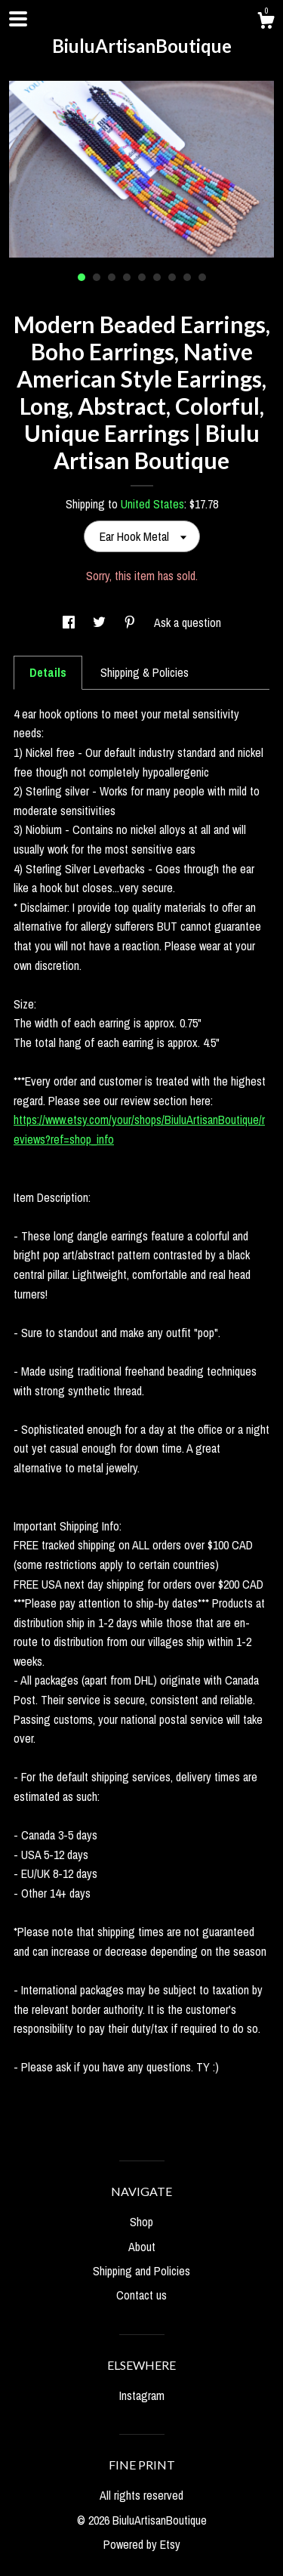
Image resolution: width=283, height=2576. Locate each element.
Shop (141, 2221)
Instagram (142, 2395)
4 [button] (127, 277)
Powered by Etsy (141, 2544)
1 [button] (81, 277)
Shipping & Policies (144, 672)
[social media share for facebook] (70, 622)
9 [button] (202, 277)
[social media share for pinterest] (131, 622)
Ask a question (187, 622)
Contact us (141, 2295)
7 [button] (172, 277)
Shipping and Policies (141, 2270)
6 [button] (157, 277)
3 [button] (111, 277)
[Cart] (265, 22)
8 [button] (187, 277)
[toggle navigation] (18, 18)
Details (47, 672)
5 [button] (142, 277)
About (141, 2246)
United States (152, 504)
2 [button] (96, 277)
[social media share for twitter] (101, 622)
